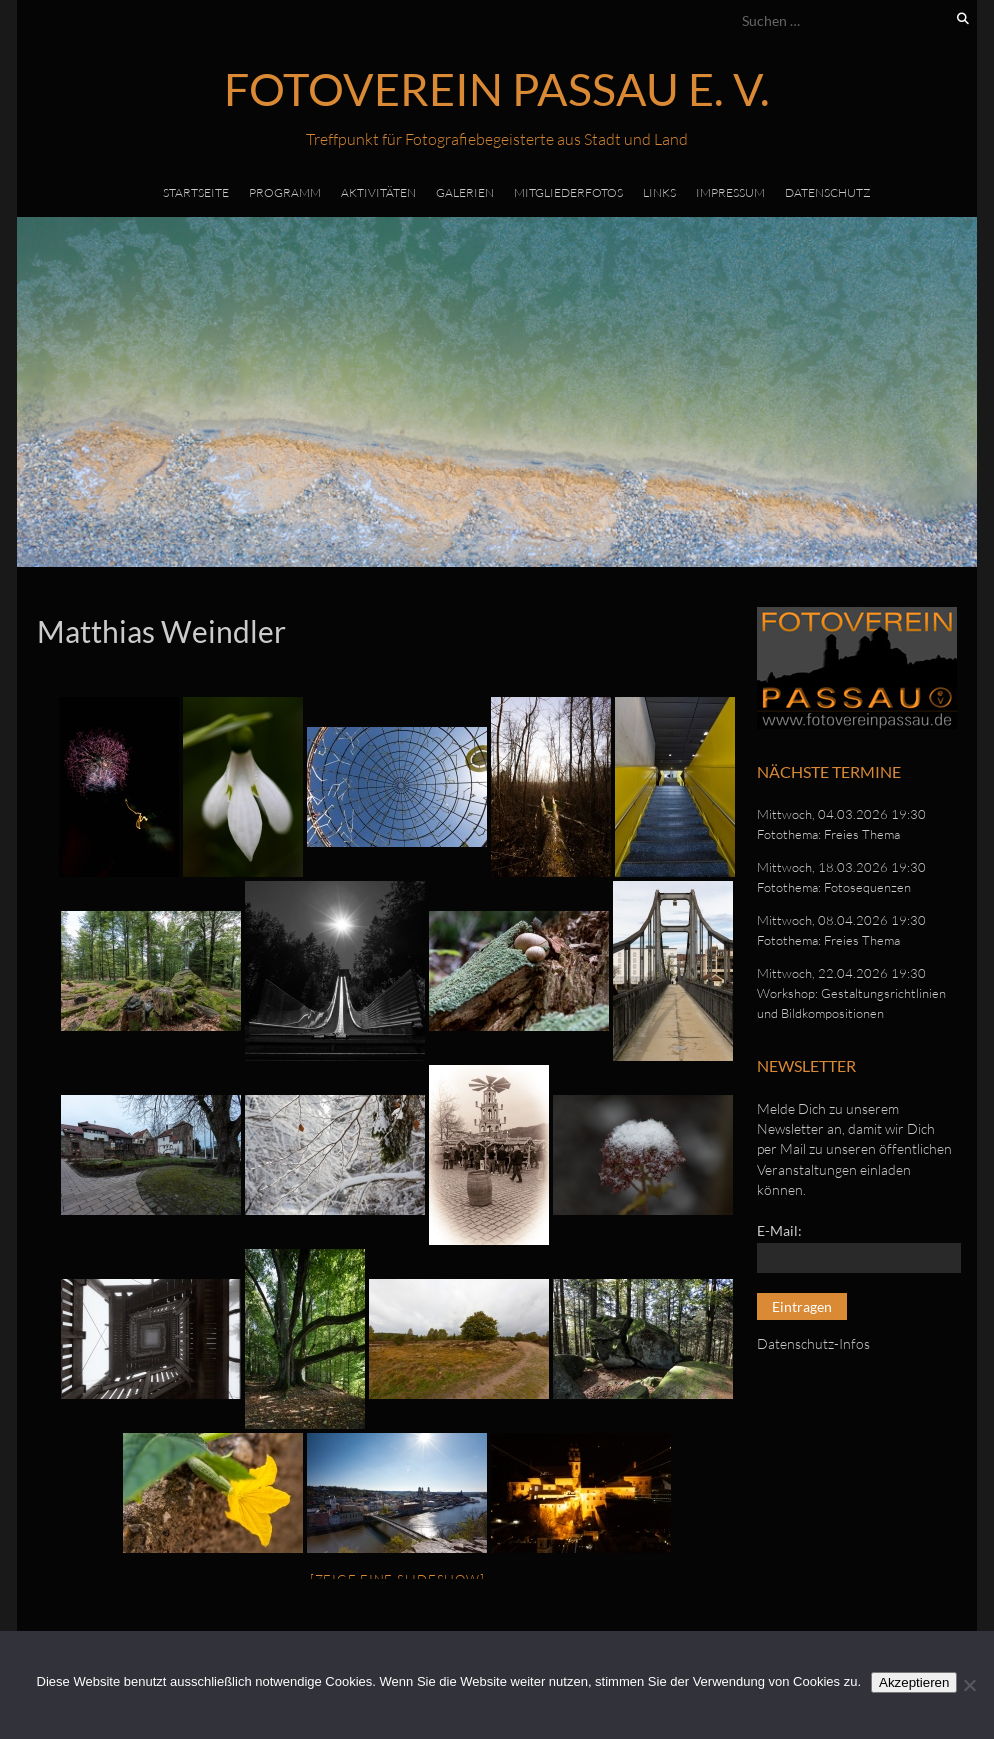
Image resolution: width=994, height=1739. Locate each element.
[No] (969, 1685)
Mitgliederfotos (568, 192)
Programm (285, 192)
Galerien (465, 192)
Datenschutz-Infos (813, 1343)
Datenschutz (828, 192)
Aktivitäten (378, 192)
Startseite (196, 192)
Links (659, 192)
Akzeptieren (914, 1682)
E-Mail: (779, 1230)
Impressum (730, 192)
